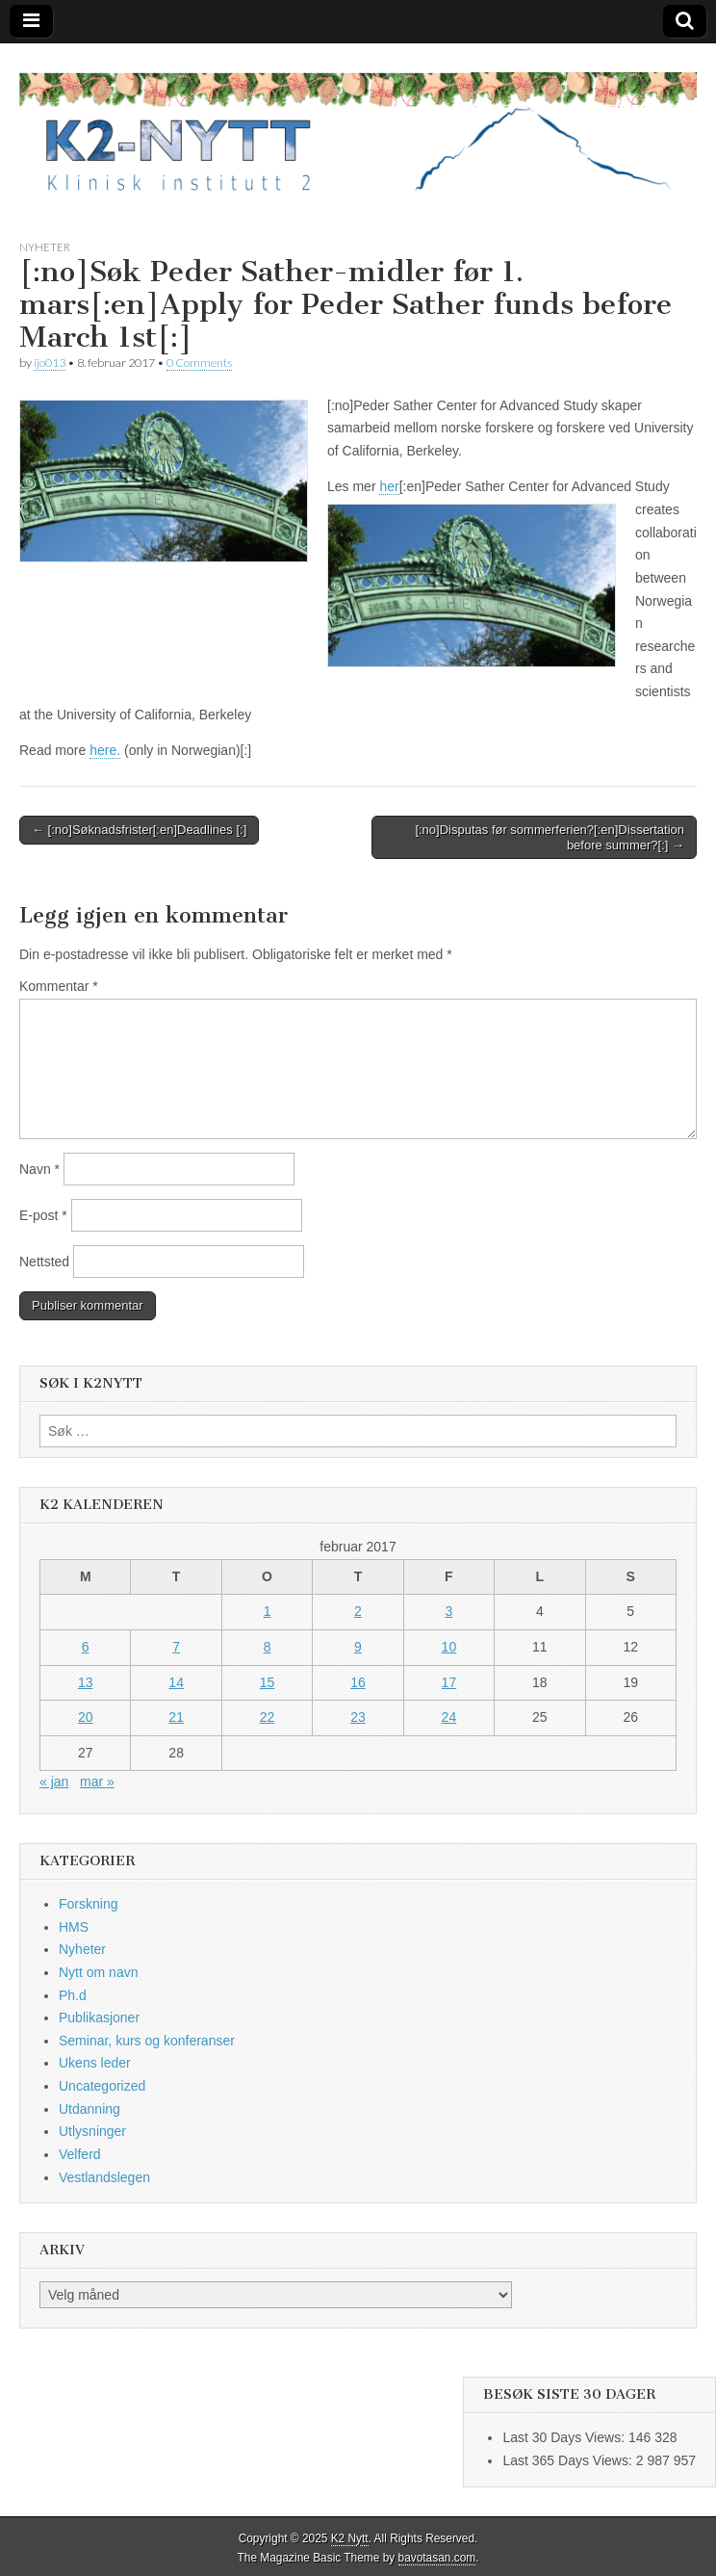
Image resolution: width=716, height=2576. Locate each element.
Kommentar (58, 986)
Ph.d (73, 1995)
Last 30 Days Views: (564, 2437)
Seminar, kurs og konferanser (147, 2040)
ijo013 (49, 362)
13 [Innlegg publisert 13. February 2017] (85, 1682)
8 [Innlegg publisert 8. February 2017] (267, 1646)
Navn (39, 1169)
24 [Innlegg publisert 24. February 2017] (449, 1717)
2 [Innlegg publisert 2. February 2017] (358, 1611)
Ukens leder (95, 2062)
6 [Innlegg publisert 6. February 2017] (86, 1646)
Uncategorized (102, 2086)
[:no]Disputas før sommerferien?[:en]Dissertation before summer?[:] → (549, 837)
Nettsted (44, 1261)
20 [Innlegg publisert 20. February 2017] (85, 1717)
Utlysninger (92, 2131)
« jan (53, 1781)
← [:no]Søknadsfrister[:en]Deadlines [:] (139, 829)
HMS (74, 1927)
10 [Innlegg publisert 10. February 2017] (449, 1646)
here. (105, 750)
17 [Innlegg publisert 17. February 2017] (449, 1682)
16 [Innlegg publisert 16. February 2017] (358, 1682)
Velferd (80, 2154)
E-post (43, 1215)
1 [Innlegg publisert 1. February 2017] (267, 1611)
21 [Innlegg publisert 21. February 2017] (176, 1717)
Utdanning (89, 2109)
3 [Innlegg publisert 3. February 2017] (449, 1611)
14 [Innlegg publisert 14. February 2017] (176, 1682)
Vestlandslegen (104, 2177)
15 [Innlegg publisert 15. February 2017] (267, 1682)
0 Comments (199, 362)
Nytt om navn (98, 1972)
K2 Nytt (350, 2538)
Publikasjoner (99, 2017)
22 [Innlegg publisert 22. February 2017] (267, 1717)
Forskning (88, 1904)
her (388, 486)
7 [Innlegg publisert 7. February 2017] (176, 1646)
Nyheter (44, 247)
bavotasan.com (437, 2557)
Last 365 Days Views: (568, 2460)
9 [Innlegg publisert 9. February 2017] (358, 1646)
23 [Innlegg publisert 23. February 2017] (358, 1717)
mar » (97, 1781)
